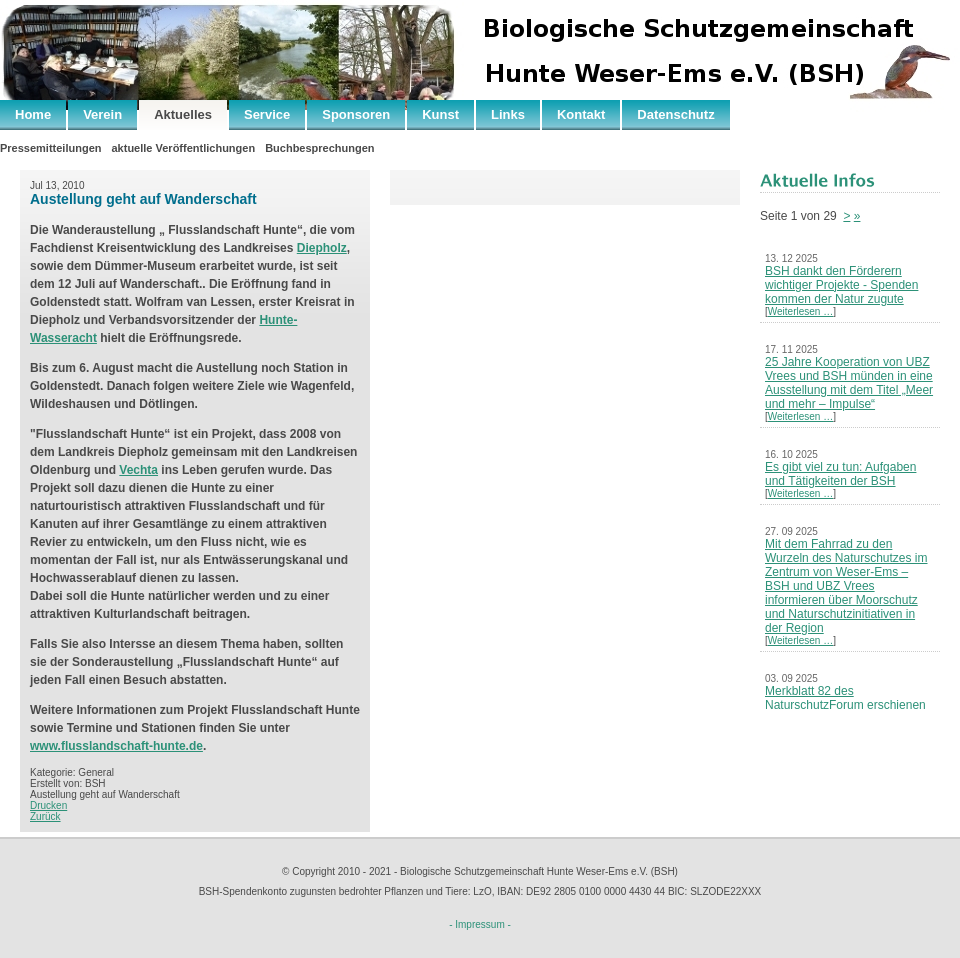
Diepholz (322, 248)
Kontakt (581, 114)
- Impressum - (480, 924)
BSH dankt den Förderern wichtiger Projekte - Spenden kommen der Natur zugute (841, 285)
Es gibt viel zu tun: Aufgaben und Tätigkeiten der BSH (840, 474)
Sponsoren (356, 114)
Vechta (138, 470)
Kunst (440, 114)
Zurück (45, 816)
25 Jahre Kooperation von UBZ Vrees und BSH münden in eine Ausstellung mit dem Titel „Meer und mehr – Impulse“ (849, 383)
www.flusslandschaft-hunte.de (116, 746)
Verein (102, 114)
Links (508, 114)
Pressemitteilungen (50, 148)
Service (267, 114)
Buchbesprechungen (319, 148)
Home (33, 114)
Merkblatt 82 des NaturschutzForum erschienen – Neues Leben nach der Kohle (847, 705)
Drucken (48, 805)
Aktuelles (183, 114)
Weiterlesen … (800, 311)
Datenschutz (675, 114)
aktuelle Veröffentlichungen (183, 148)
